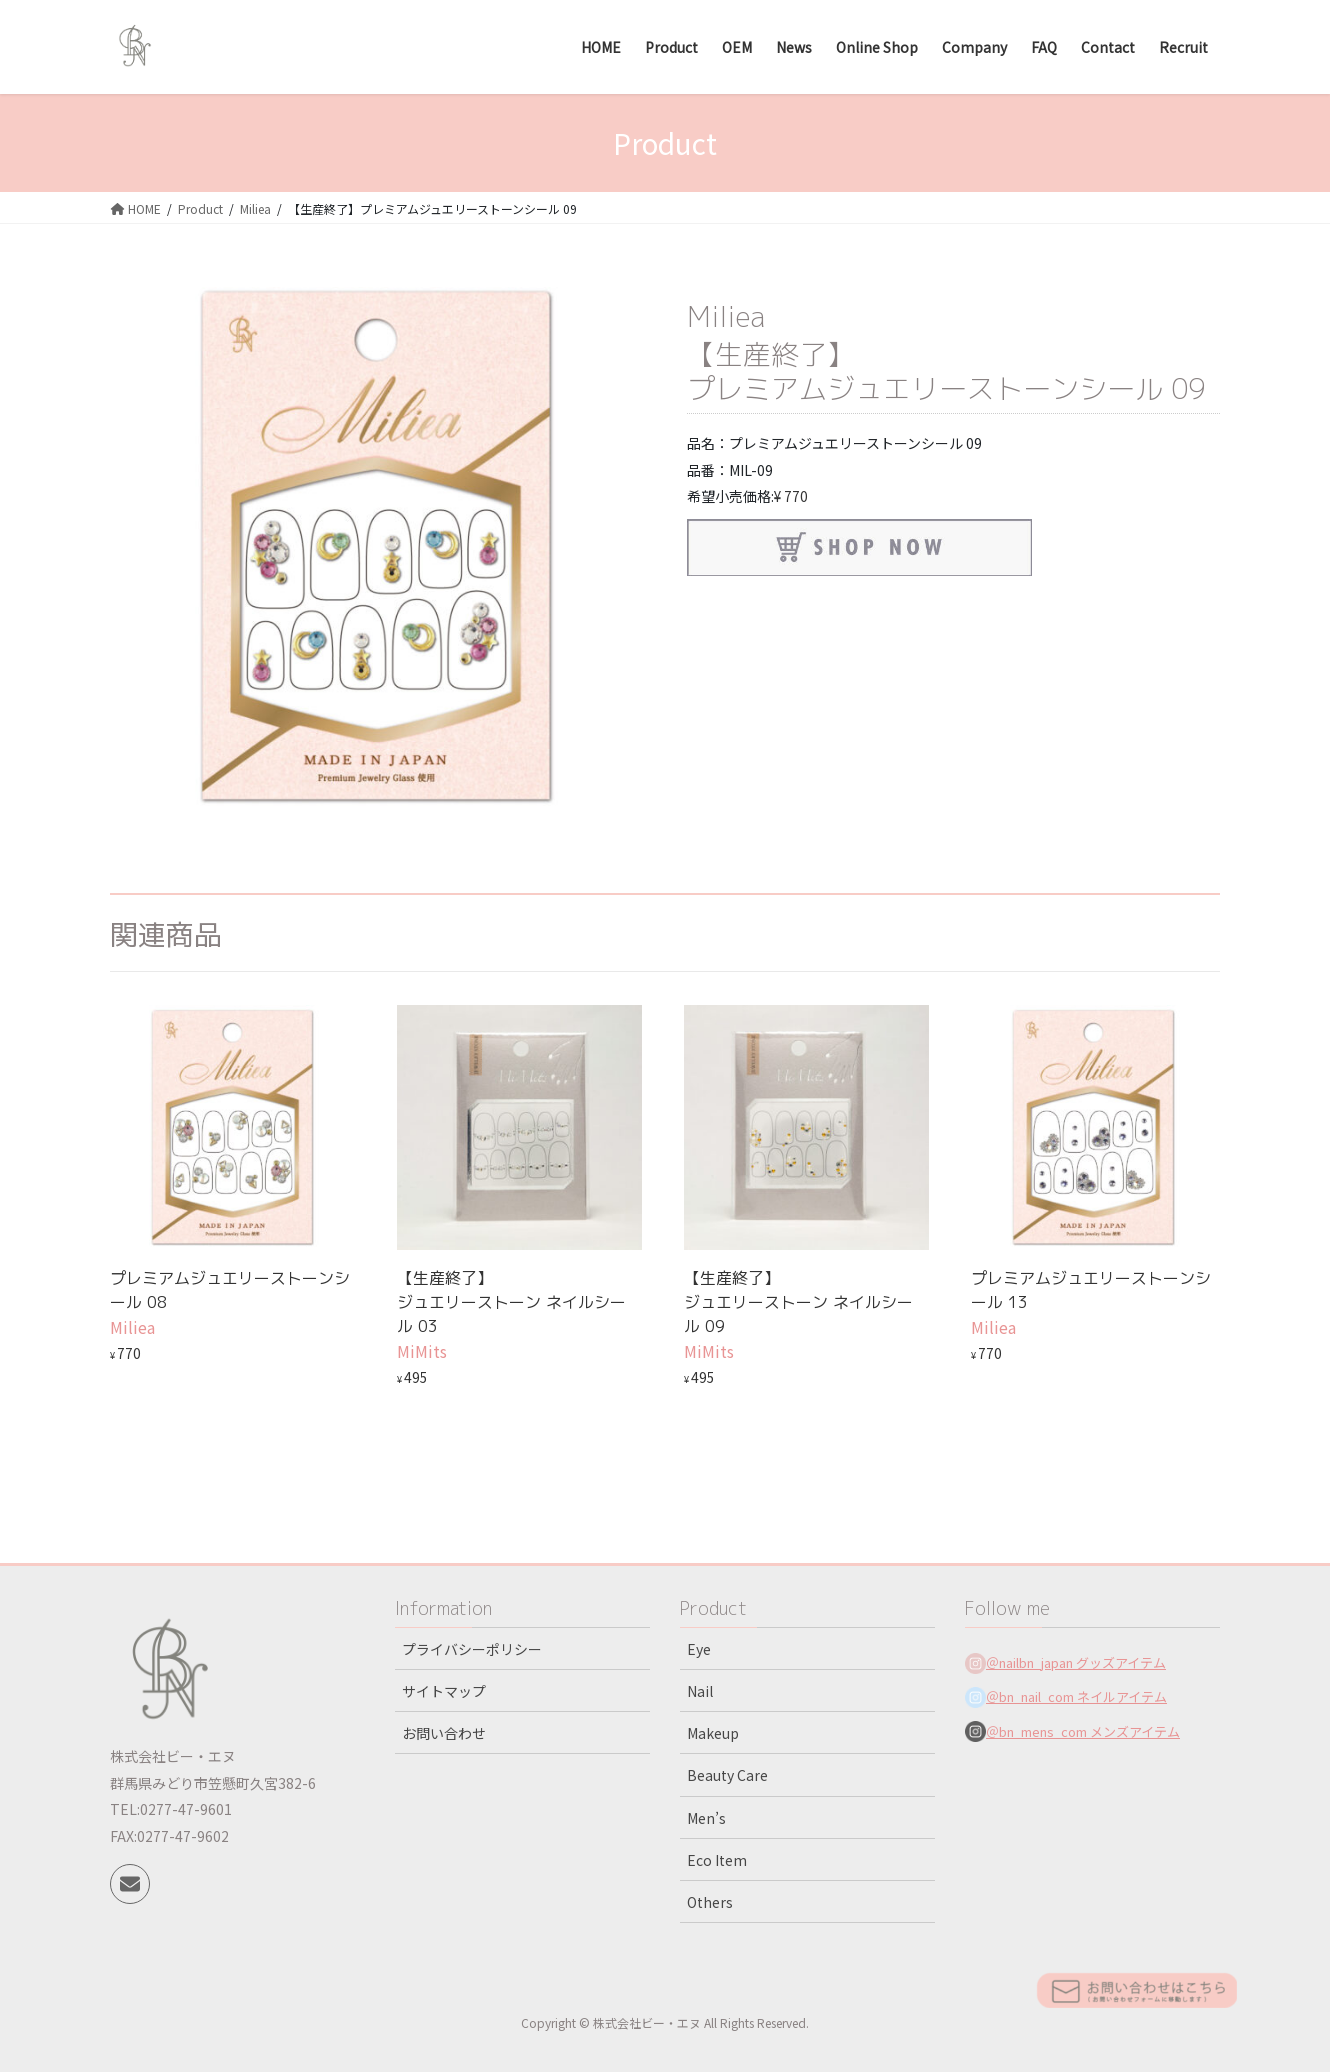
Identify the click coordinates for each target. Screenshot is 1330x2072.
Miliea (726, 316)
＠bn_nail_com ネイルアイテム (1076, 1696)
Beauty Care (727, 1775)
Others (710, 1902)
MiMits (422, 1351)
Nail (700, 1691)
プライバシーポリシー (472, 1649)
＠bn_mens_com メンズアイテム (1083, 1731)
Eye (699, 1649)
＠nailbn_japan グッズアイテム (1076, 1662)
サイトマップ (444, 1691)
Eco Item (717, 1860)
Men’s (706, 1818)
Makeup (713, 1733)
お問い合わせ (444, 1733)
